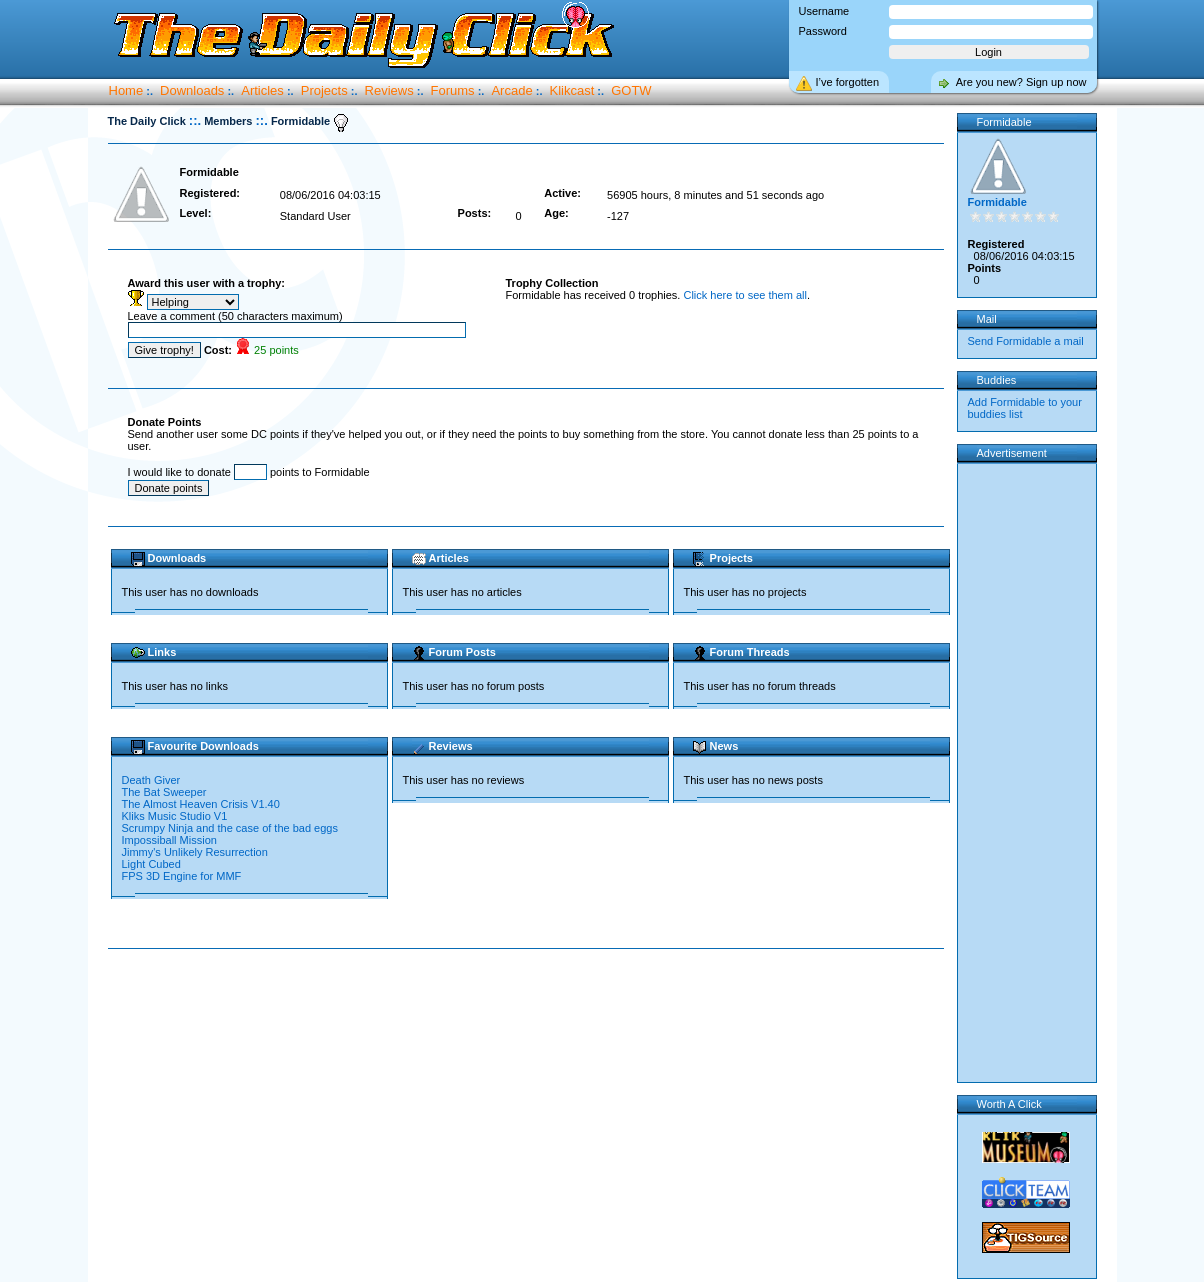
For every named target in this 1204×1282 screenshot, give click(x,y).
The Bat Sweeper (166, 792)
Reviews (389, 90)
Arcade (511, 90)
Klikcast (572, 90)
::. (195, 120)
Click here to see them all (745, 295)
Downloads (192, 90)
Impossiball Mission (171, 840)
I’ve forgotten (848, 82)
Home (126, 90)
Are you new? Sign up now (1021, 82)
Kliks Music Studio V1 (176, 816)
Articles (262, 90)
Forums (453, 90)
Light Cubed (153, 864)
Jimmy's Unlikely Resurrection (196, 852)
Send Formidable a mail (1026, 341)
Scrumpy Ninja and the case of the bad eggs (232, 828)
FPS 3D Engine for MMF (182, 876)
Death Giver (153, 780)
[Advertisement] (530, 1013)
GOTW (631, 90)
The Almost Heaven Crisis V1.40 (201, 804)
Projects (324, 90)
